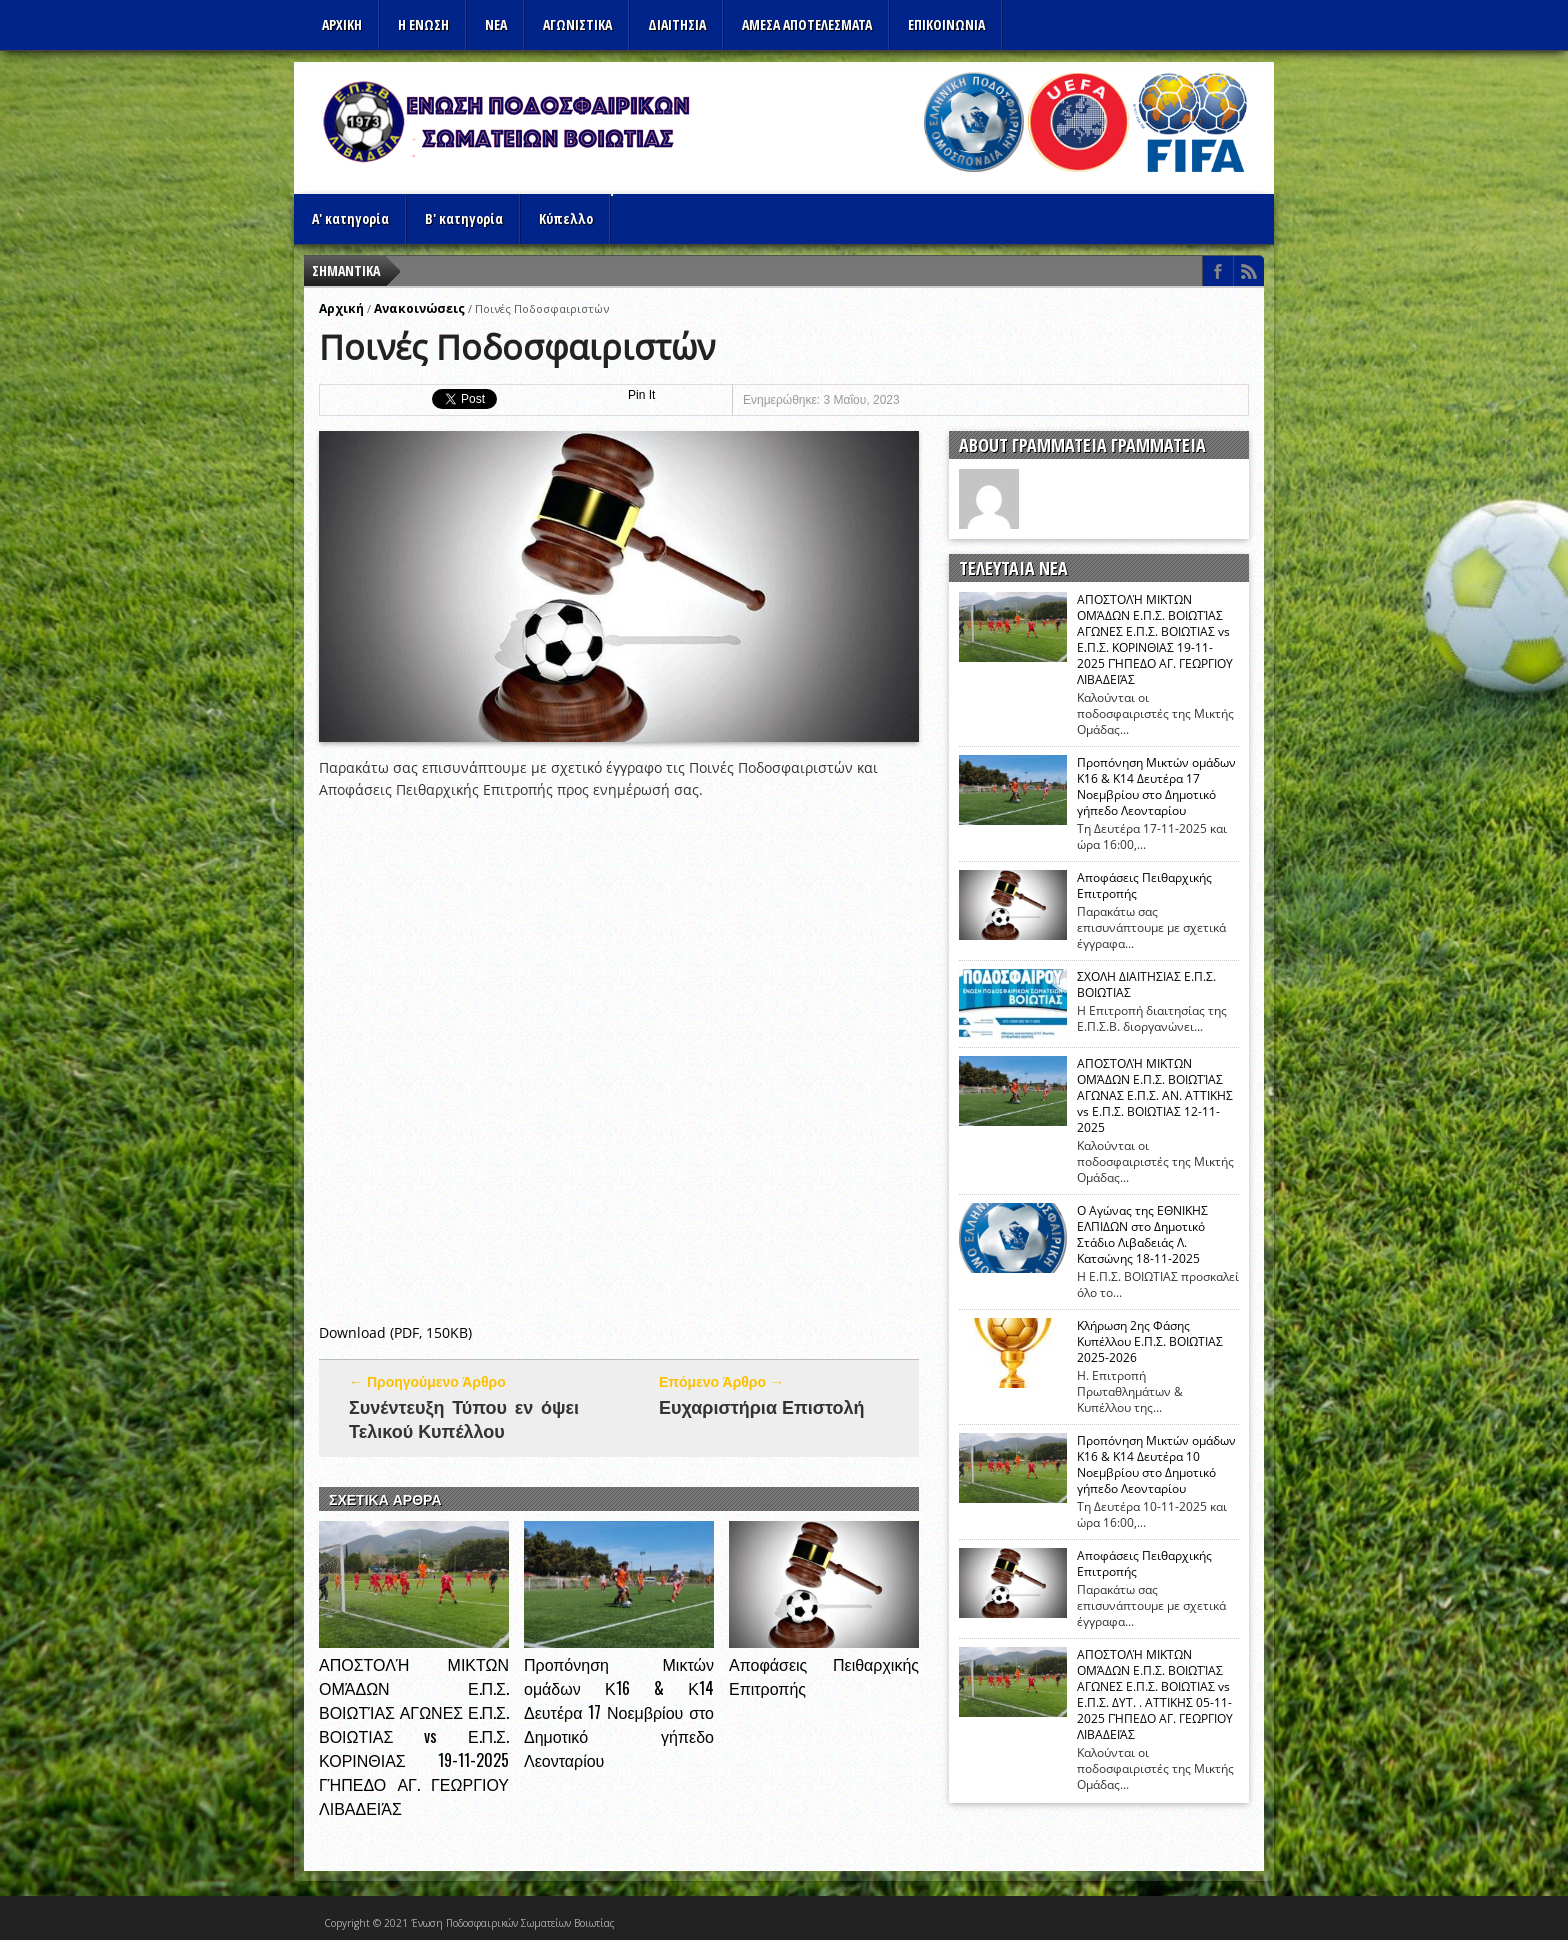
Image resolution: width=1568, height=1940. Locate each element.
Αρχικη (342, 24)
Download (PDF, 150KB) (395, 1332)
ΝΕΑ (496, 24)
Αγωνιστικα (577, 24)
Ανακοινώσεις (419, 308)
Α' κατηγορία (350, 218)
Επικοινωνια (946, 24)
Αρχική (341, 308)
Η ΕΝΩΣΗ (423, 24)
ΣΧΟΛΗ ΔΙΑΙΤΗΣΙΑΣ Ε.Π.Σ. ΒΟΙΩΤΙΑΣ (1146, 985)
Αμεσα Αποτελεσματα (807, 24)
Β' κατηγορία (464, 218)
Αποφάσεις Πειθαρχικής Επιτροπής (1144, 886)
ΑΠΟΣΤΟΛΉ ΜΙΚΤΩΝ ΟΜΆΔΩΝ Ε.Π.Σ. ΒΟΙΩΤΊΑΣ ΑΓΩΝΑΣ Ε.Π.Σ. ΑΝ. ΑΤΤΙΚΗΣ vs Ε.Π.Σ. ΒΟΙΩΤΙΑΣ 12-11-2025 (1155, 1096)
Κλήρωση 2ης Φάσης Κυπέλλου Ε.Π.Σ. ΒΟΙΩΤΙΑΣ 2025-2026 (1150, 1342)
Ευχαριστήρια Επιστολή (762, 1406)
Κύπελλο (566, 218)
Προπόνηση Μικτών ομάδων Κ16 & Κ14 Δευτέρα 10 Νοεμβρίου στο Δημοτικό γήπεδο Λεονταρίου (1156, 1465)
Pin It (641, 395)
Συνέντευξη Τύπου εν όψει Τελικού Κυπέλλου (464, 1418)
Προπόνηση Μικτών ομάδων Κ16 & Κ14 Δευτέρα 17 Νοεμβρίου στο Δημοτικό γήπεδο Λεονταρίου (619, 1712)
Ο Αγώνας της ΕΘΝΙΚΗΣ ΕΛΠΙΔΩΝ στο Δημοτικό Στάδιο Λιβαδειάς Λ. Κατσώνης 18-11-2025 (1142, 1235)
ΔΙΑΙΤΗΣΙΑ (677, 24)
